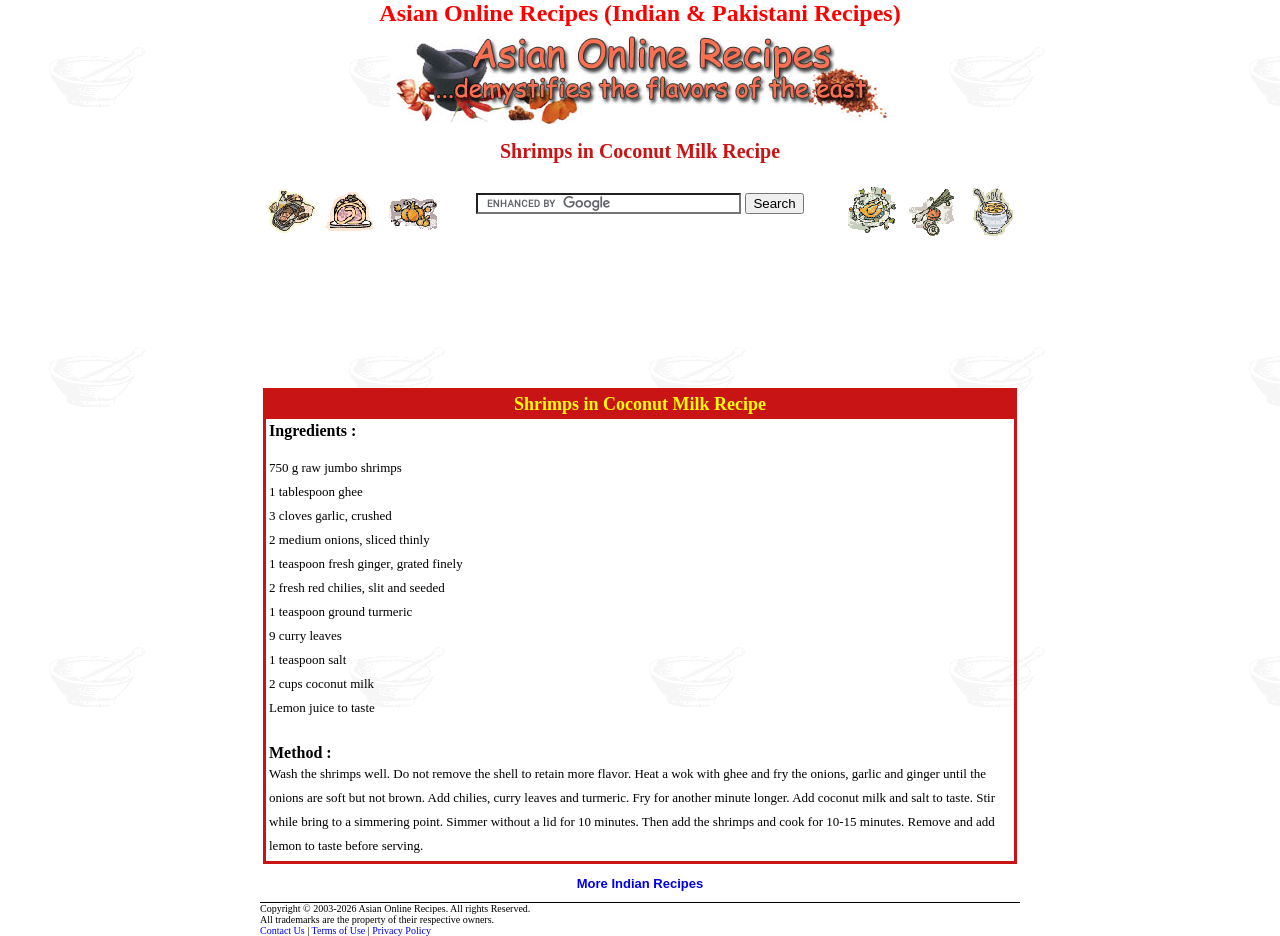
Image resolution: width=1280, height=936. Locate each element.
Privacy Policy (401, 930)
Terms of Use (339, 930)
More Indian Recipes (640, 883)
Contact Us (282, 930)
